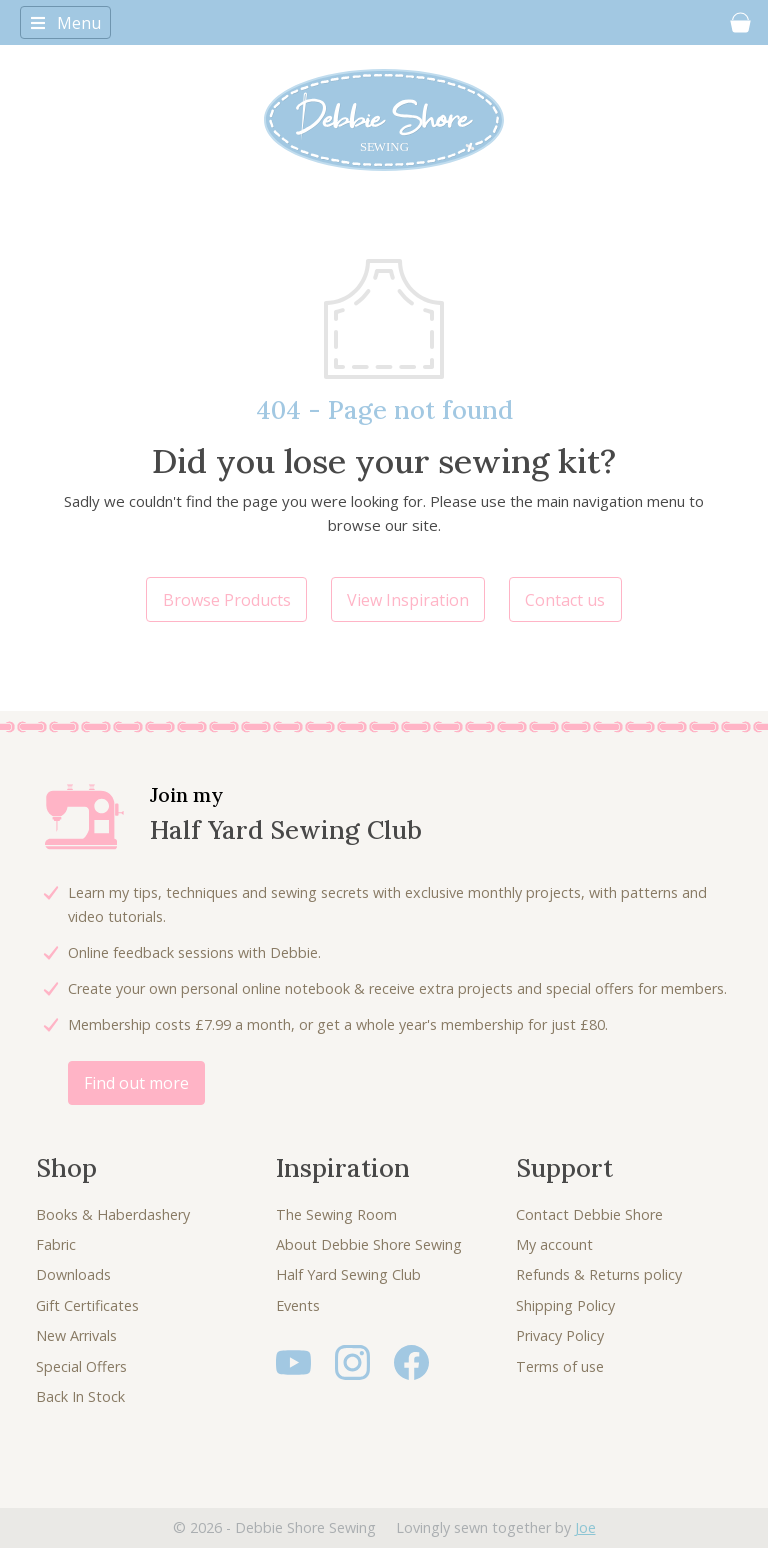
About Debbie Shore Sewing (369, 1244)
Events (298, 1305)
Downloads (73, 1274)
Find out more (136, 1083)
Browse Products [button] (227, 600)
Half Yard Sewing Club (348, 1274)
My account (554, 1244)
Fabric (56, 1244)
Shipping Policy (565, 1305)
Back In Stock (80, 1396)
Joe (585, 1527)
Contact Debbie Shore (589, 1214)
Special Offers (81, 1366)
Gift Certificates (87, 1305)
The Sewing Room (336, 1214)
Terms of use (560, 1366)
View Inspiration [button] (408, 600)
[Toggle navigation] (65, 22)
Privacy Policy (560, 1335)
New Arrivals (76, 1335)
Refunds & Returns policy (599, 1274)
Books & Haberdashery (113, 1214)
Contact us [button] (565, 600)
